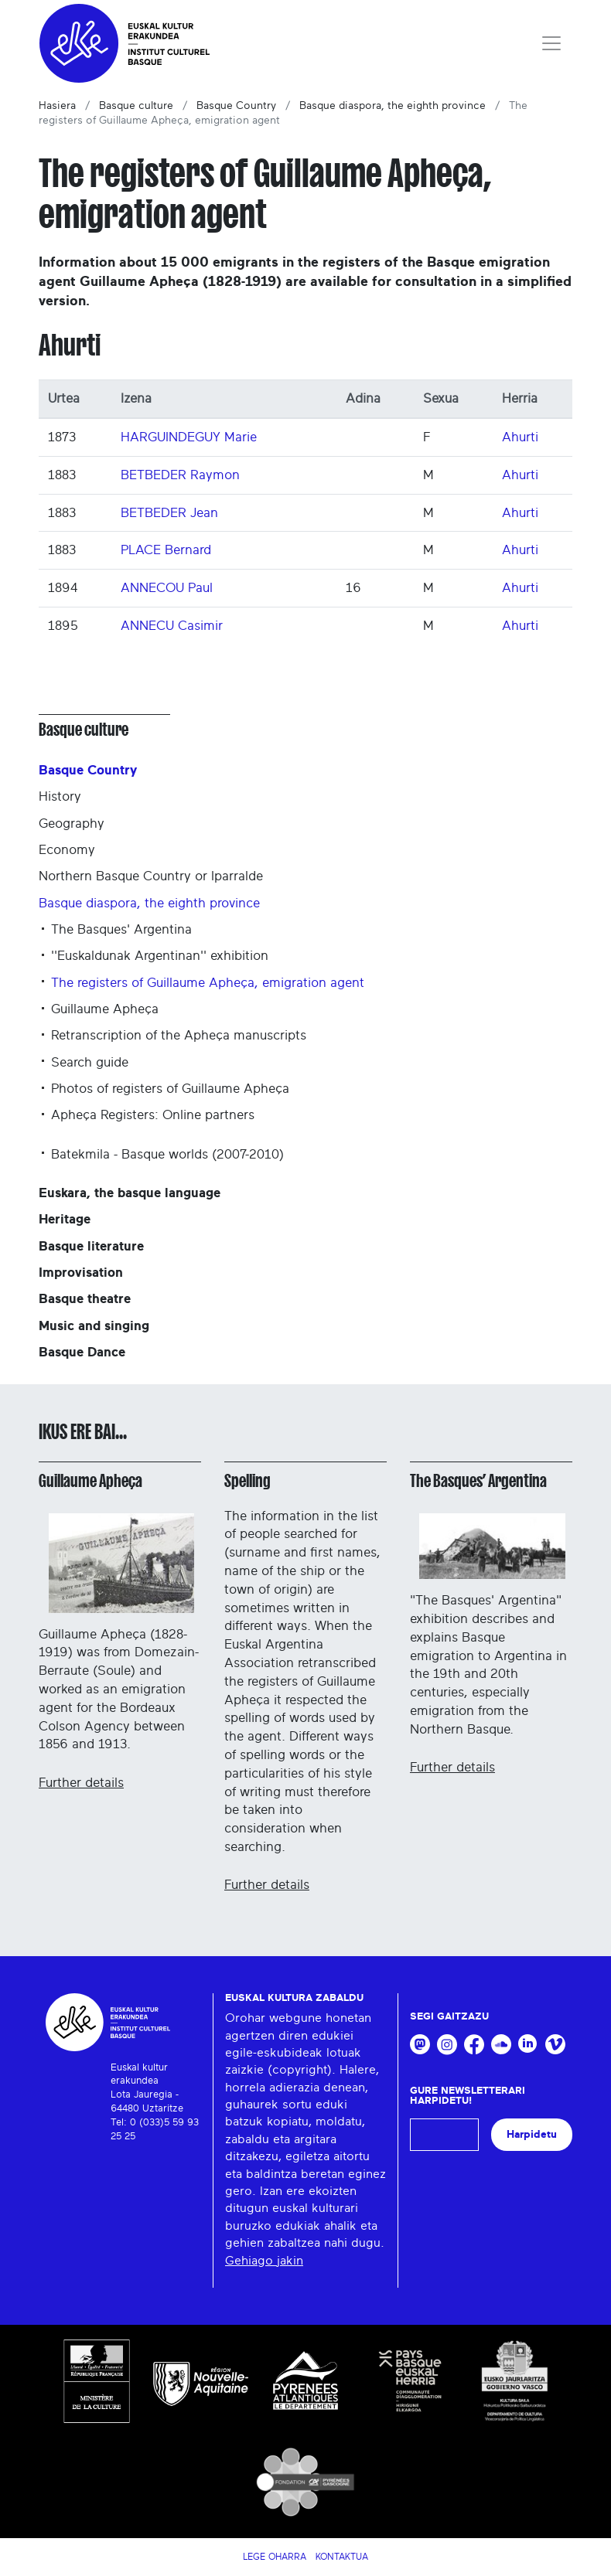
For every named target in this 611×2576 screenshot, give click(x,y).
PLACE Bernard (166, 549)
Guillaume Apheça (105, 1009)
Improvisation (81, 1272)
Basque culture (136, 105)
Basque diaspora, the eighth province (392, 105)
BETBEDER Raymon (180, 475)
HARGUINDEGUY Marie (189, 437)
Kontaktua (342, 2556)
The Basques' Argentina (121, 929)
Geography (71, 823)
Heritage (64, 1219)
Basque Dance (82, 1352)
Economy (67, 849)
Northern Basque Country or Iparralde (151, 876)
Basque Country (236, 105)
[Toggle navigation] (551, 43)
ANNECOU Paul (167, 587)
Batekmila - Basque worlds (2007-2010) (167, 1154)
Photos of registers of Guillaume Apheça (170, 1088)
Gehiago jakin (264, 2260)
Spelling (247, 1481)
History (60, 796)
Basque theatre (85, 1298)
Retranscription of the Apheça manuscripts (178, 1035)
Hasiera (57, 105)
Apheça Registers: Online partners (152, 1114)
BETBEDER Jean (169, 512)
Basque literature (91, 1246)
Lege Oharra (274, 2556)
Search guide (89, 1062)
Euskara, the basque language (129, 1193)
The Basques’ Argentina (478, 1481)
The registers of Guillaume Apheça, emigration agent (207, 982)
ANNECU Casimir (172, 625)
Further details (81, 1782)
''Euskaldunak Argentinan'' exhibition (159, 955)
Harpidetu (532, 2134)
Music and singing (94, 1325)
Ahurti (520, 437)
